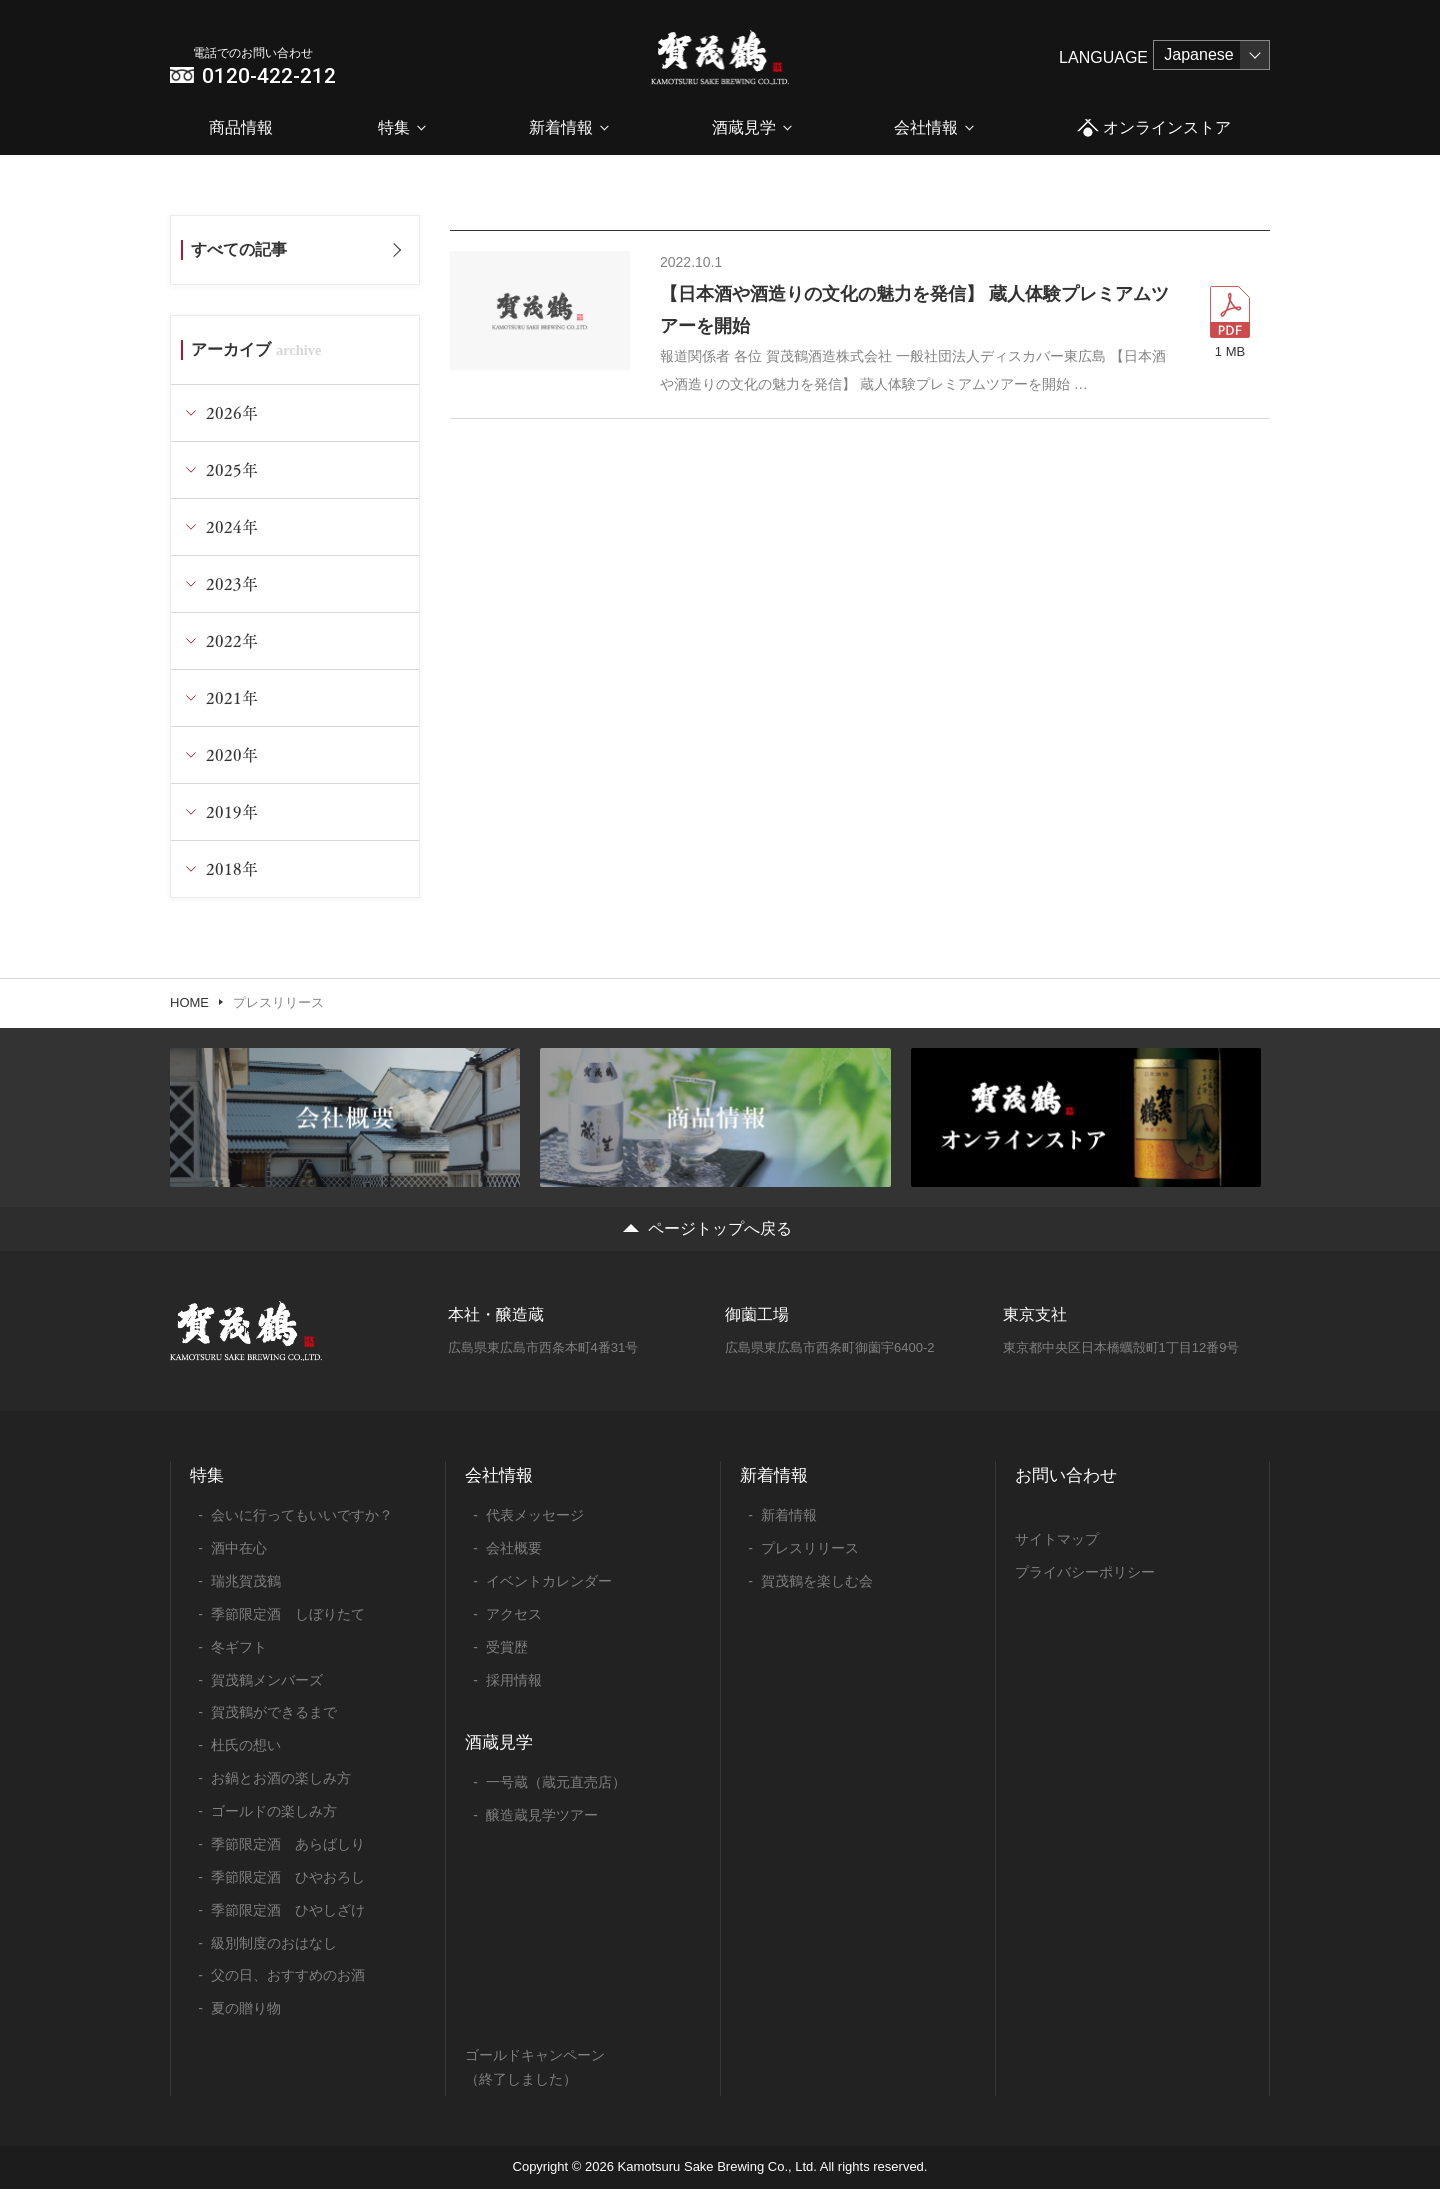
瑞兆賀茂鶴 (246, 1581)
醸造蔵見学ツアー (542, 1815)
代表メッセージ (535, 1515)
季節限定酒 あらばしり (288, 1844)
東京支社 (1035, 1314)
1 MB (1230, 351)
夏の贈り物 (246, 2008)
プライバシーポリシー (1085, 1572)
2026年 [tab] (232, 412)
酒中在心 (239, 1548)
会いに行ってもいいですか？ (302, 1515)
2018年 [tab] (232, 868)
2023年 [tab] (232, 583)
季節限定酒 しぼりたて (288, 1614)
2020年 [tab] (232, 754)
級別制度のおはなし (274, 1943)
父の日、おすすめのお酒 (288, 1975)
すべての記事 (239, 249)
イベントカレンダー (549, 1581)
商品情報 (241, 127)
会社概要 (514, 1548)
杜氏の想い (246, 1745)
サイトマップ (1057, 1539)
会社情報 (926, 127)
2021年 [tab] (232, 697)
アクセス (514, 1614)
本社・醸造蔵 (496, 1314)
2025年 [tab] (232, 469)
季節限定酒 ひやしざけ (288, 1910)
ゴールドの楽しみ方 (274, 1811)
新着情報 (561, 127)
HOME (189, 1002)
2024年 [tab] (232, 526)
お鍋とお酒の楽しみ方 (281, 1778)
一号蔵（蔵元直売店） (556, 1782)
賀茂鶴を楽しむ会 (817, 1581)
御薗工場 (757, 1314)
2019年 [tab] (232, 811)
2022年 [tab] (232, 640)
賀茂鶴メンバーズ (267, 1680)
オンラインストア (1153, 128)
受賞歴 (507, 1647)
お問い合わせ (1066, 1475)
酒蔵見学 (744, 127)
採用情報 (514, 1680)
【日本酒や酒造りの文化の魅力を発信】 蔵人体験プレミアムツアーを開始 (914, 310)
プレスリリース (810, 1548)
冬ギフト (239, 1647)
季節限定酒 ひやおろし (288, 1877)
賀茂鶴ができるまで (274, 1712)
